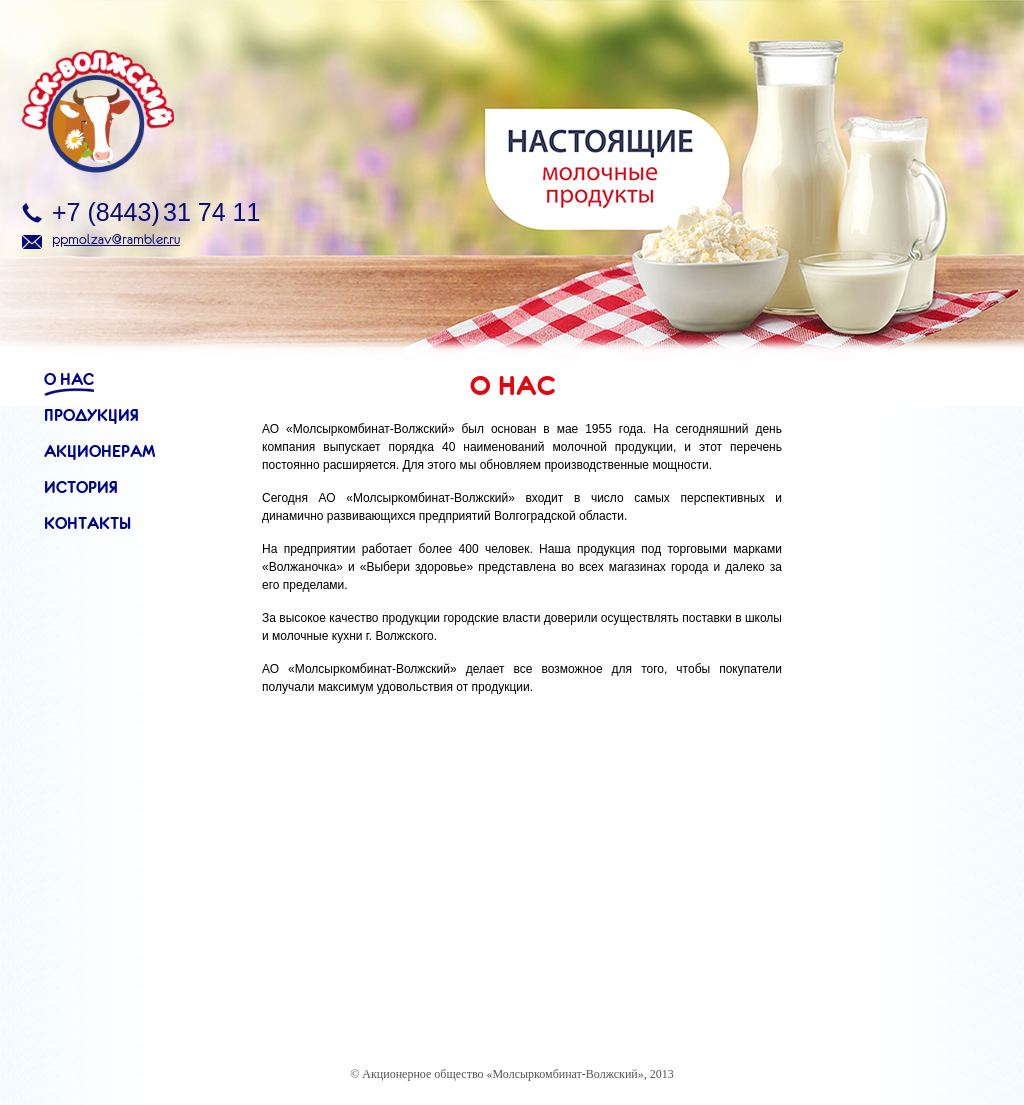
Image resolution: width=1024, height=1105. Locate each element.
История (81, 487)
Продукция (91, 415)
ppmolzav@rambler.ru (116, 239)
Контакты (87, 523)
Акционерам (99, 451)
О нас (69, 379)
